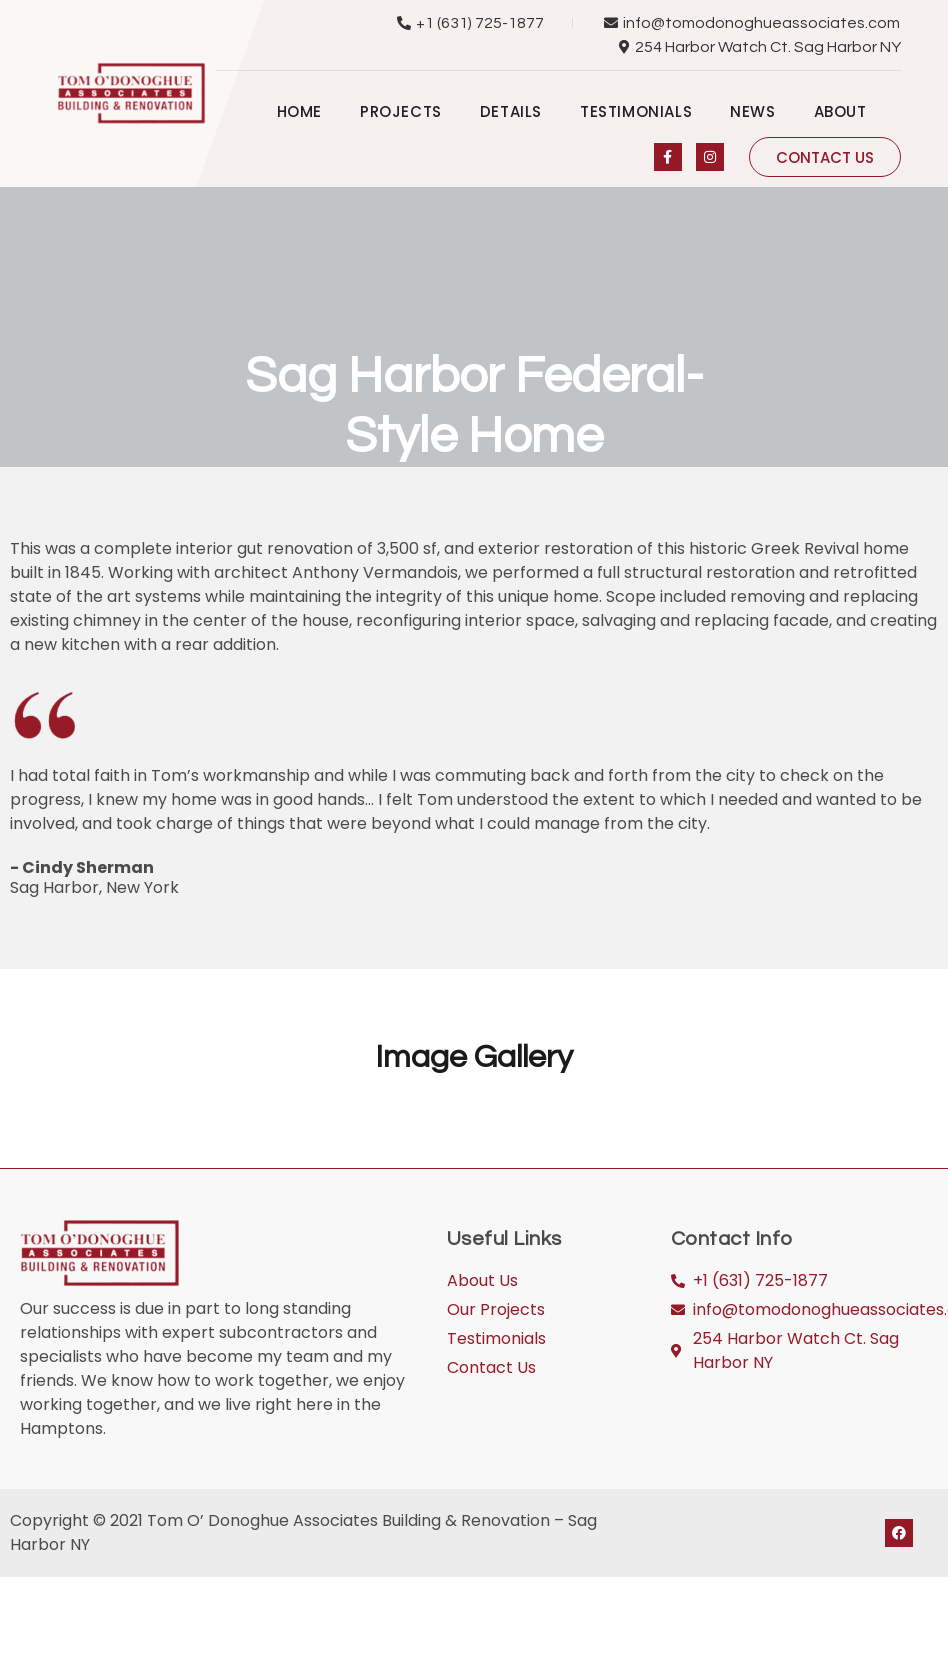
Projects (401, 111)
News (752, 111)
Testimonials (636, 111)
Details (511, 111)
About (840, 111)
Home (299, 111)
